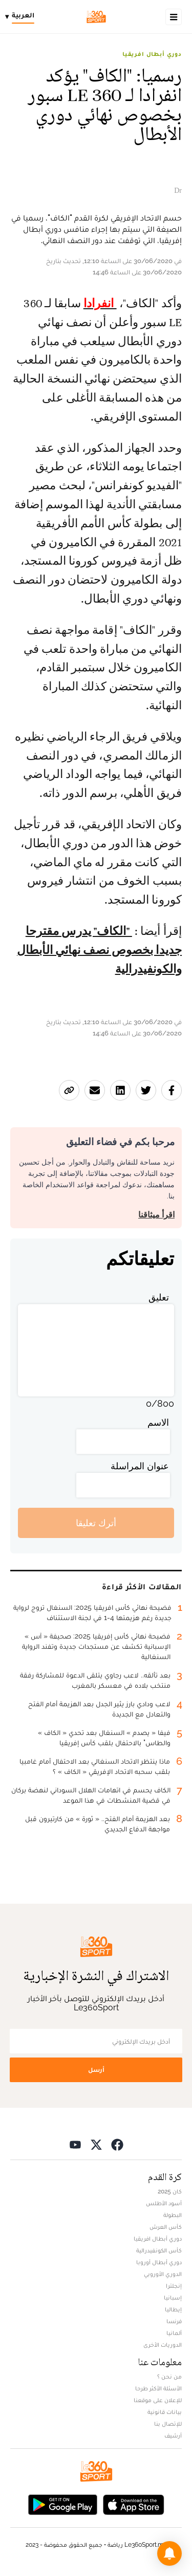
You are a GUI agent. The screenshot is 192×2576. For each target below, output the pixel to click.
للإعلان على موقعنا (158, 2400)
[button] (169, 2553)
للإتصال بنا (168, 2423)
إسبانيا (173, 2297)
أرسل (96, 2069)
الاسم (158, 1422)
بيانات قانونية (164, 2411)
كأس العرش (166, 2226)
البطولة (172, 2215)
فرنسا (174, 2321)
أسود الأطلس (164, 2203)
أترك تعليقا (96, 1522)
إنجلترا (174, 2285)
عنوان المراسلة (140, 1466)
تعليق (158, 1297)
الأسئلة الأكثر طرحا (158, 2388)
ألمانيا (174, 2333)
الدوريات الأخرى (162, 2344)
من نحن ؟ (169, 2376)
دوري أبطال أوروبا (159, 2262)
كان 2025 (170, 2191)
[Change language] (22, 17)
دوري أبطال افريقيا (152, 53)
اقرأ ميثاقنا (156, 1215)
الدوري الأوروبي (163, 2274)
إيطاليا (173, 2309)
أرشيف (173, 2435)
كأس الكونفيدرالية (159, 2250)
